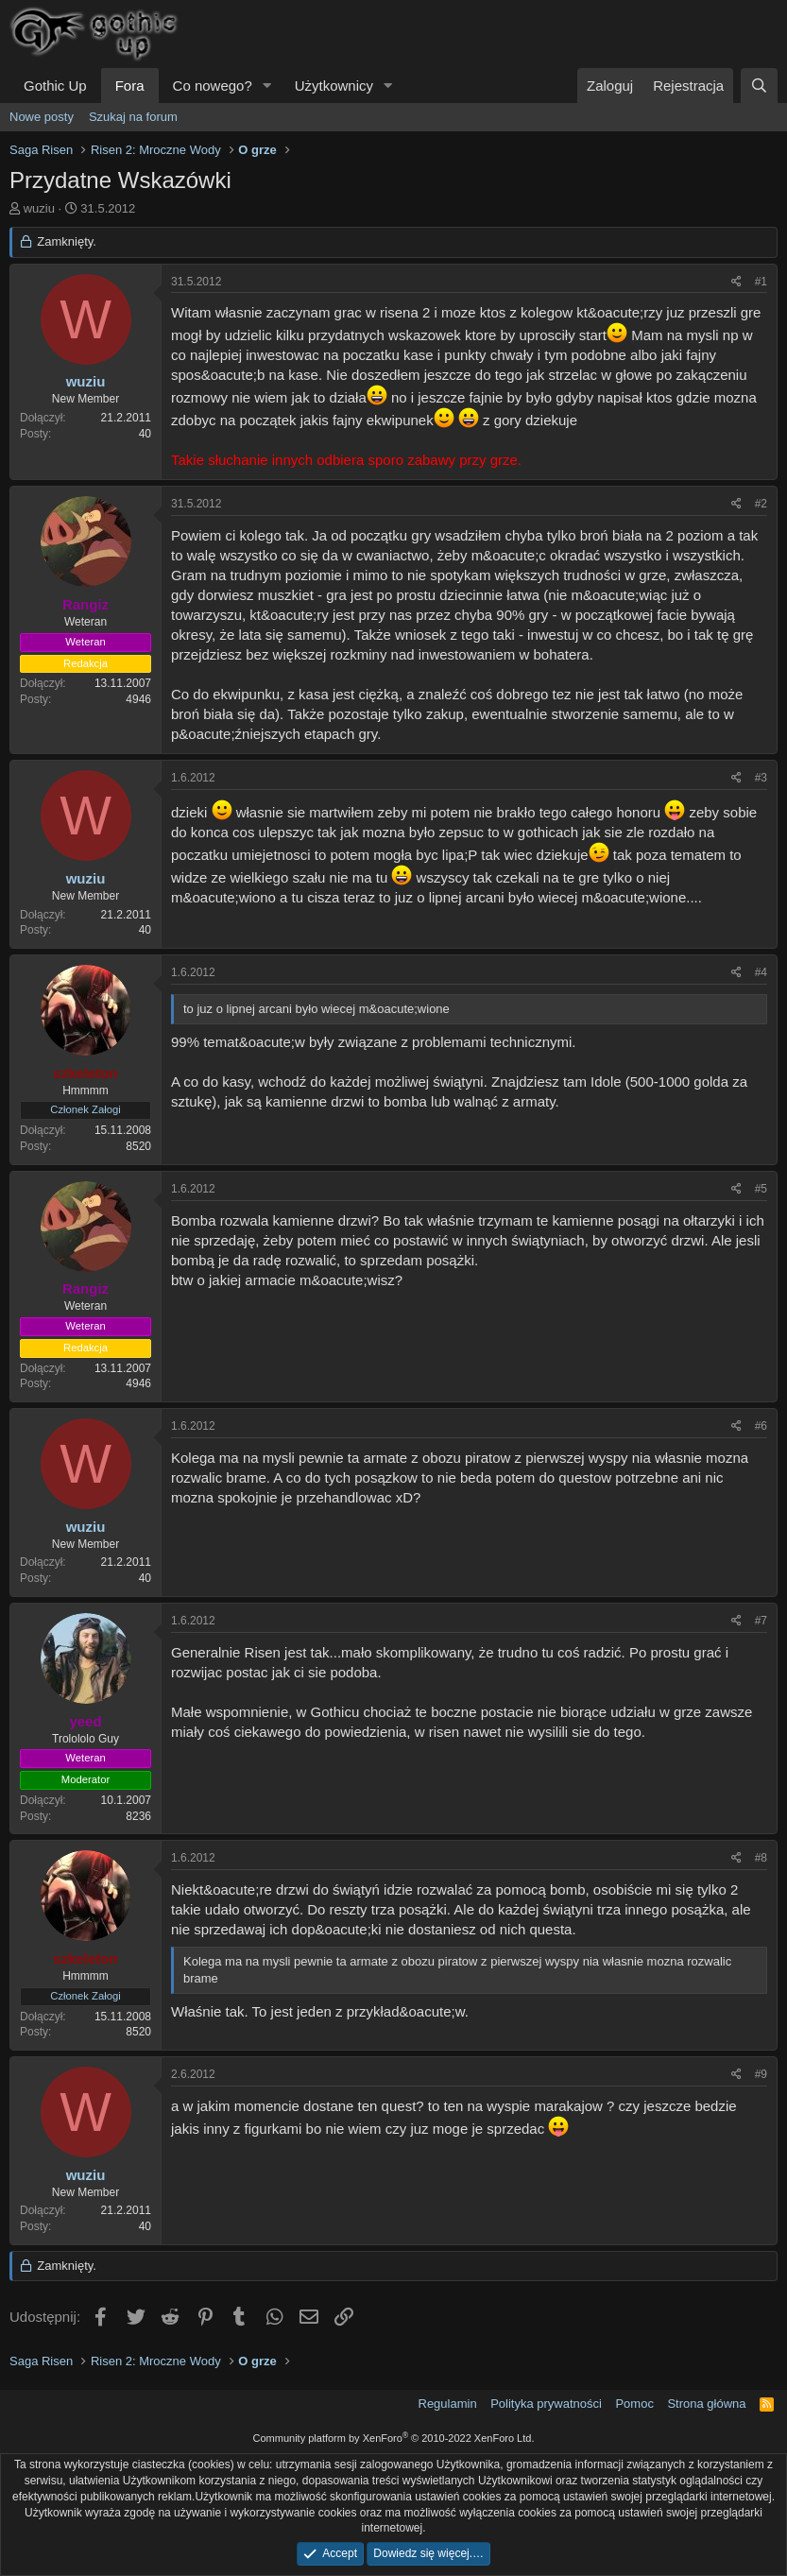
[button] (267, 85)
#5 (761, 1188)
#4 (761, 972)
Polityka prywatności (546, 2403)
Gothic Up (55, 85)
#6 (761, 1426)
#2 (761, 503)
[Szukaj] (759, 85)
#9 (761, 2074)
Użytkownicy (334, 85)
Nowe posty (41, 117)
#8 (761, 1857)
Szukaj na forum (133, 117)
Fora (130, 85)
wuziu (39, 208)
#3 (761, 777)
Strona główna (706, 2403)
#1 (761, 281)
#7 (761, 1620)
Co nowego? (212, 85)
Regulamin (448, 2403)
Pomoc (634, 2403)
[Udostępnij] (736, 282)
